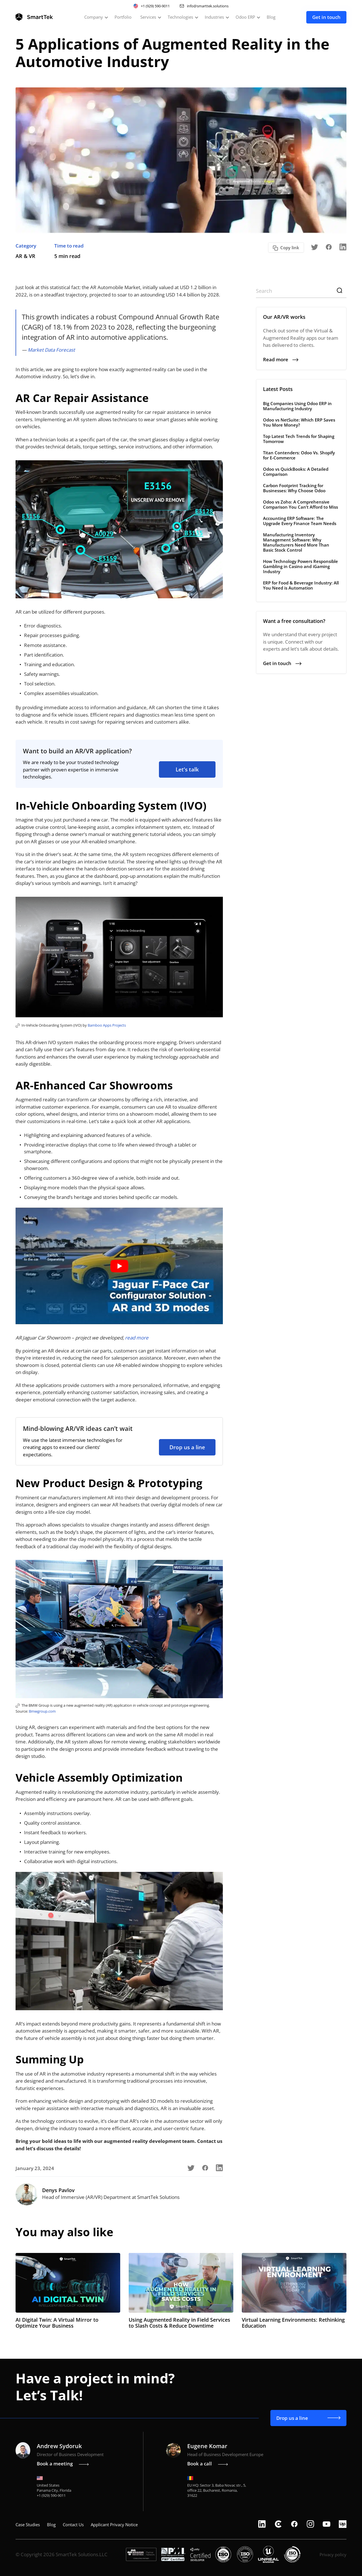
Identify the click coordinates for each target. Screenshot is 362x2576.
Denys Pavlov (58, 2190)
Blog (271, 17)
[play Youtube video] (119, 1266)
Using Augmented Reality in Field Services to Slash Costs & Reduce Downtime (179, 2322)
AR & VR (25, 256)
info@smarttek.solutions (208, 5)
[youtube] (326, 2524)
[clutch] (278, 2524)
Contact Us (73, 2524)
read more (136, 1337)
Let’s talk (187, 769)
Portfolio (123, 17)
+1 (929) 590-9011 (155, 5)
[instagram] (310, 2524)
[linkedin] (262, 2524)
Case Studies (28, 2524)
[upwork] (342, 2524)
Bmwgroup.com (42, 1711)
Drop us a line (187, 1447)
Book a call (207, 2463)
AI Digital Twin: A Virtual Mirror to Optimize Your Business (57, 2322)
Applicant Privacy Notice (114, 2524)
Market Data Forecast (51, 350)
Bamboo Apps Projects (107, 1025)
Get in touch (326, 17)
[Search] (301, 291)
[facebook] (294, 2524)
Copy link (289, 247)
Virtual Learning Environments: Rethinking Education (293, 2322)
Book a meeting (63, 2463)
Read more (280, 359)
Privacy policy (333, 2554)
